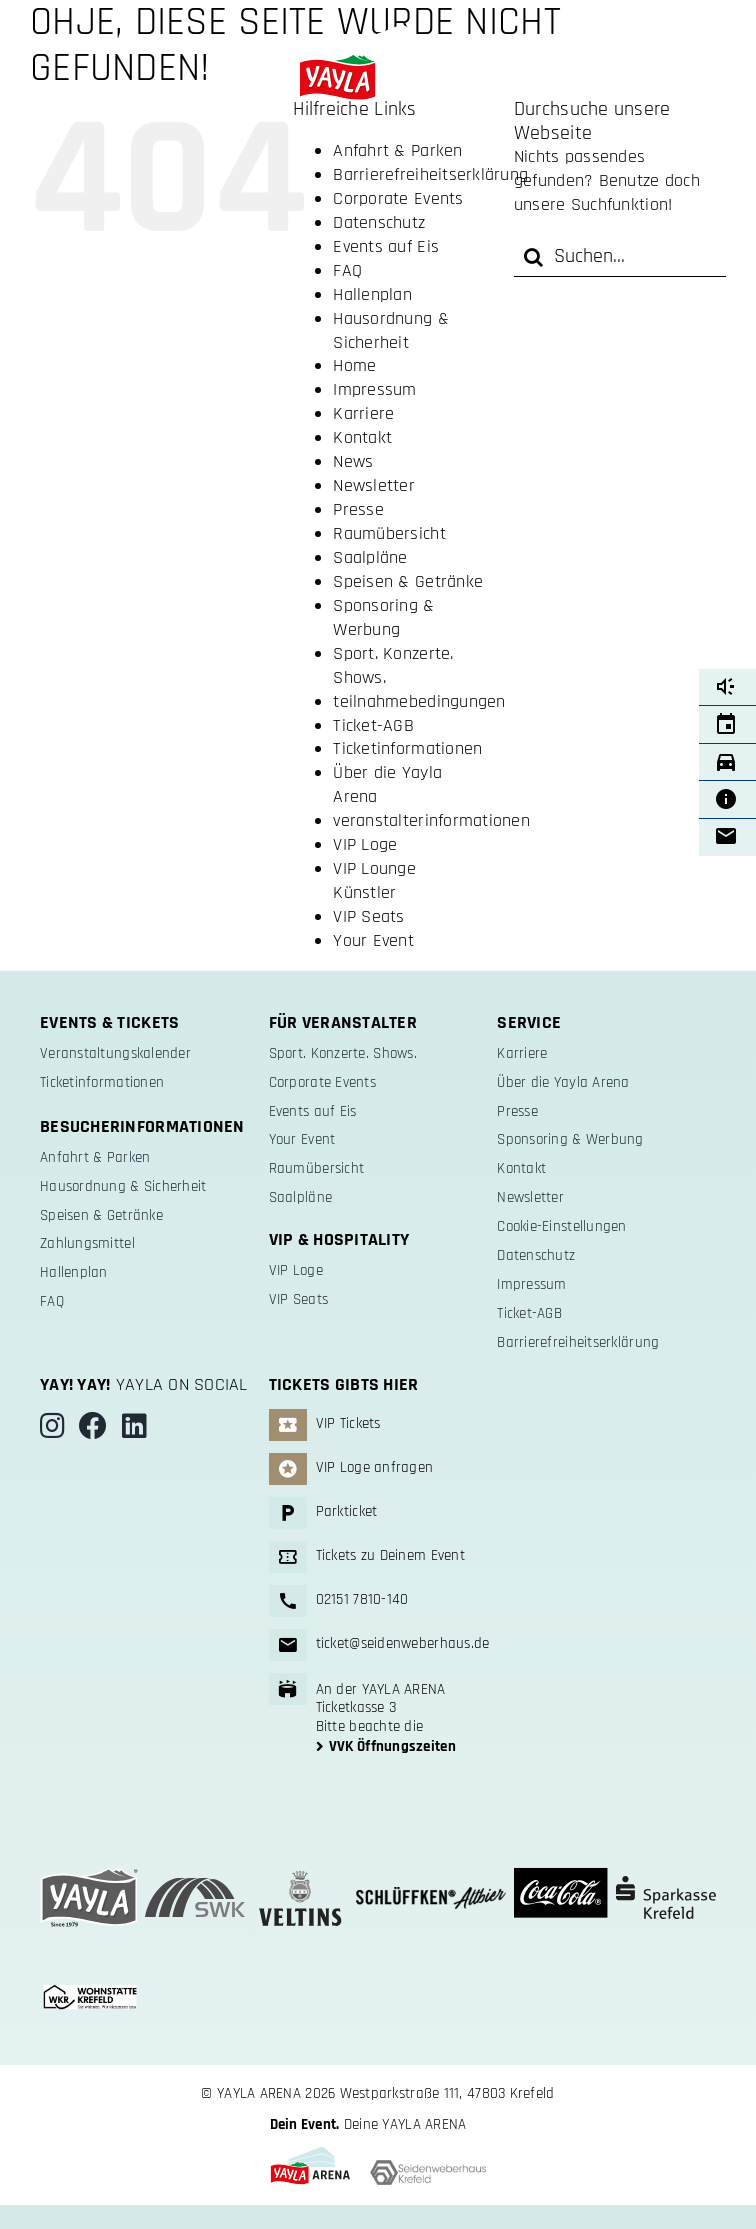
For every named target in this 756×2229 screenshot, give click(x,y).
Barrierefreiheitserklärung (430, 174)
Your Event (373, 940)
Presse (358, 509)
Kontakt (362, 437)
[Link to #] (68, 42)
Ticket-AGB (373, 725)
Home (354, 365)
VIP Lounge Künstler (374, 880)
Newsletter (374, 485)
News (353, 461)
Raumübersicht (389, 533)
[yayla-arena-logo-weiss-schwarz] (378, 33)
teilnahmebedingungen (419, 701)
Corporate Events (398, 198)
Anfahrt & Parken (397, 150)
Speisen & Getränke (408, 581)
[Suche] (534, 257)
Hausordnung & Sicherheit (391, 330)
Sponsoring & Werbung (383, 617)
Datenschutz (379, 222)
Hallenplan (372, 294)
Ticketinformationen (407, 748)
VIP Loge (365, 844)
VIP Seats (368, 916)
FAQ (347, 270)
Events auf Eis (386, 246)
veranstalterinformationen (431, 820)
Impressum (374, 389)
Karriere (363, 413)
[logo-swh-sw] (428, 2168)
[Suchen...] (620, 257)
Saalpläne (370, 557)
